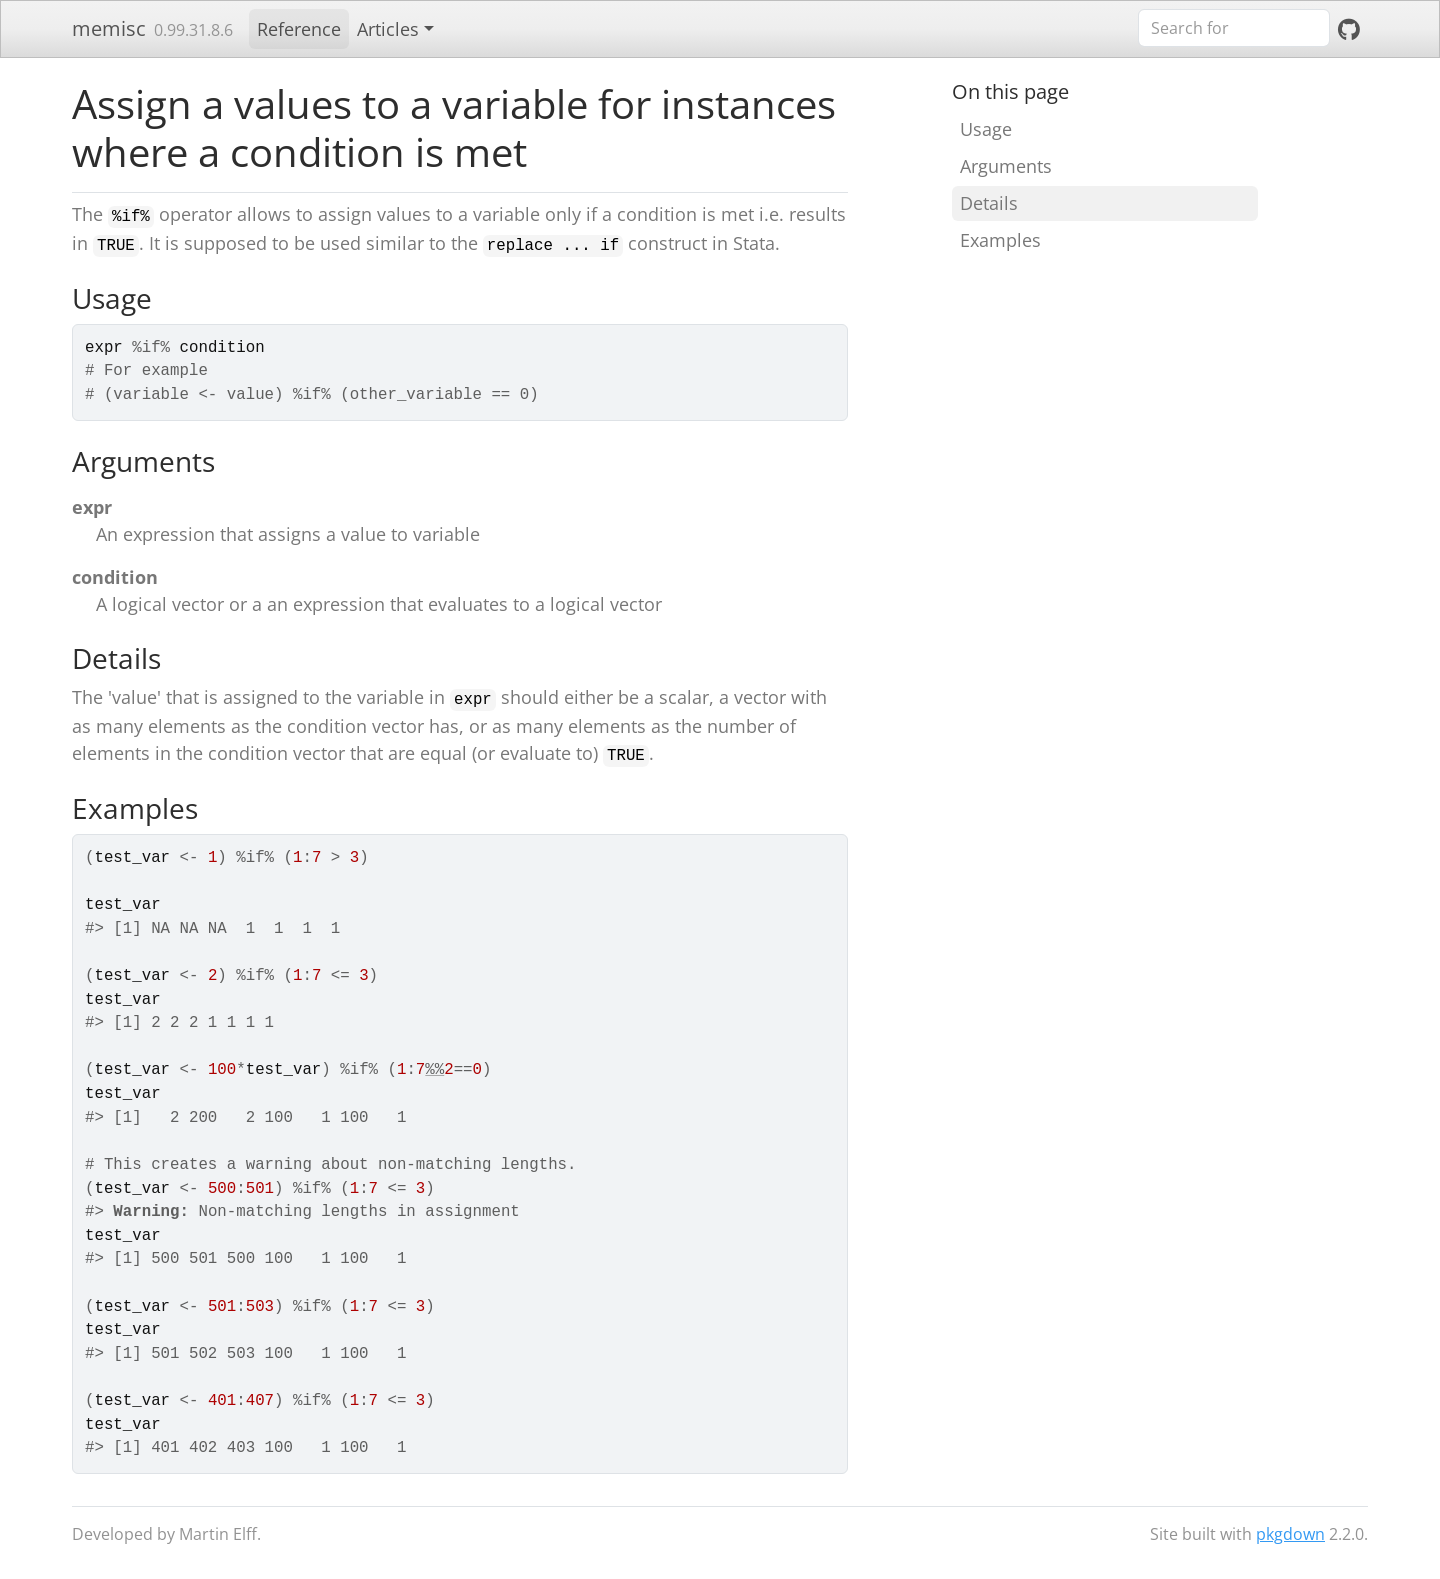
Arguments (1006, 166)
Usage (986, 129)
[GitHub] (1349, 29)
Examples (1000, 240)
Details (989, 203)
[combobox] (1234, 28)
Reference (299, 29)
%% (434, 1070)
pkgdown (1290, 1534)
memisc (109, 28)
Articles (388, 29)
